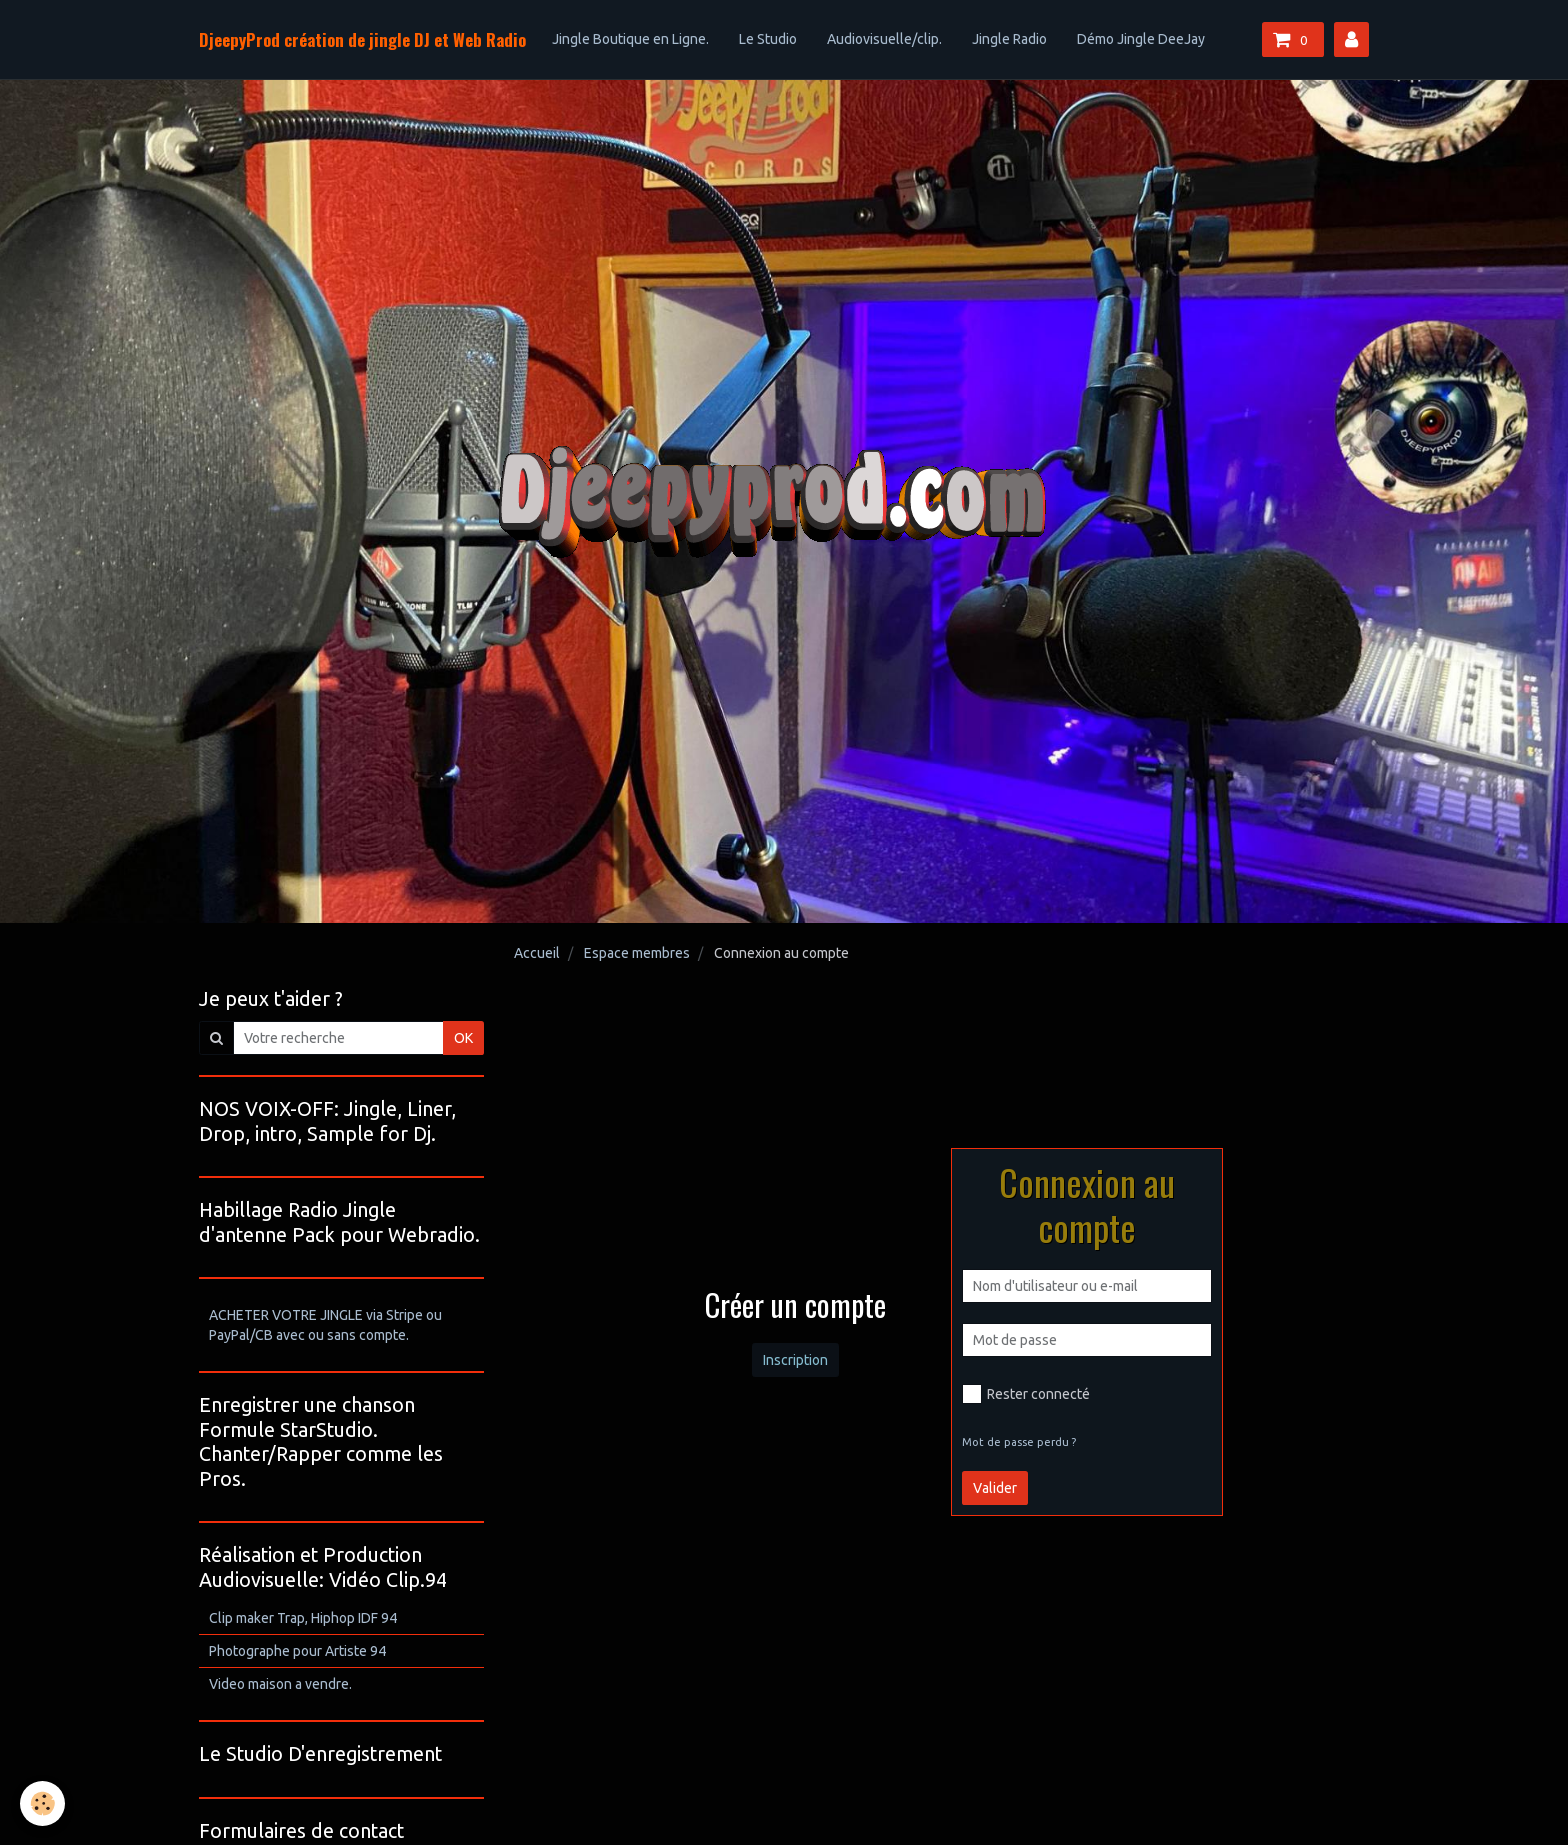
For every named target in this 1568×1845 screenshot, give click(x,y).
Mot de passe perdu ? (1019, 1442)
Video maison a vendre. (280, 1684)
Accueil (537, 953)
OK (463, 1038)
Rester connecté (1026, 1394)
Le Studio (768, 39)
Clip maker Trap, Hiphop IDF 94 (303, 1618)
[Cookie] (42, 1803)
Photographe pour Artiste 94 (297, 1651)
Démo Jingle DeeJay (1141, 39)
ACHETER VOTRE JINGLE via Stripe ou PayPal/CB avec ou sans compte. (325, 1325)
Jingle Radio (1009, 39)
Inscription (795, 1360)
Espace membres (637, 953)
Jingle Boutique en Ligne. (630, 39)
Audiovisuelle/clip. (884, 39)
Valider (995, 1488)
